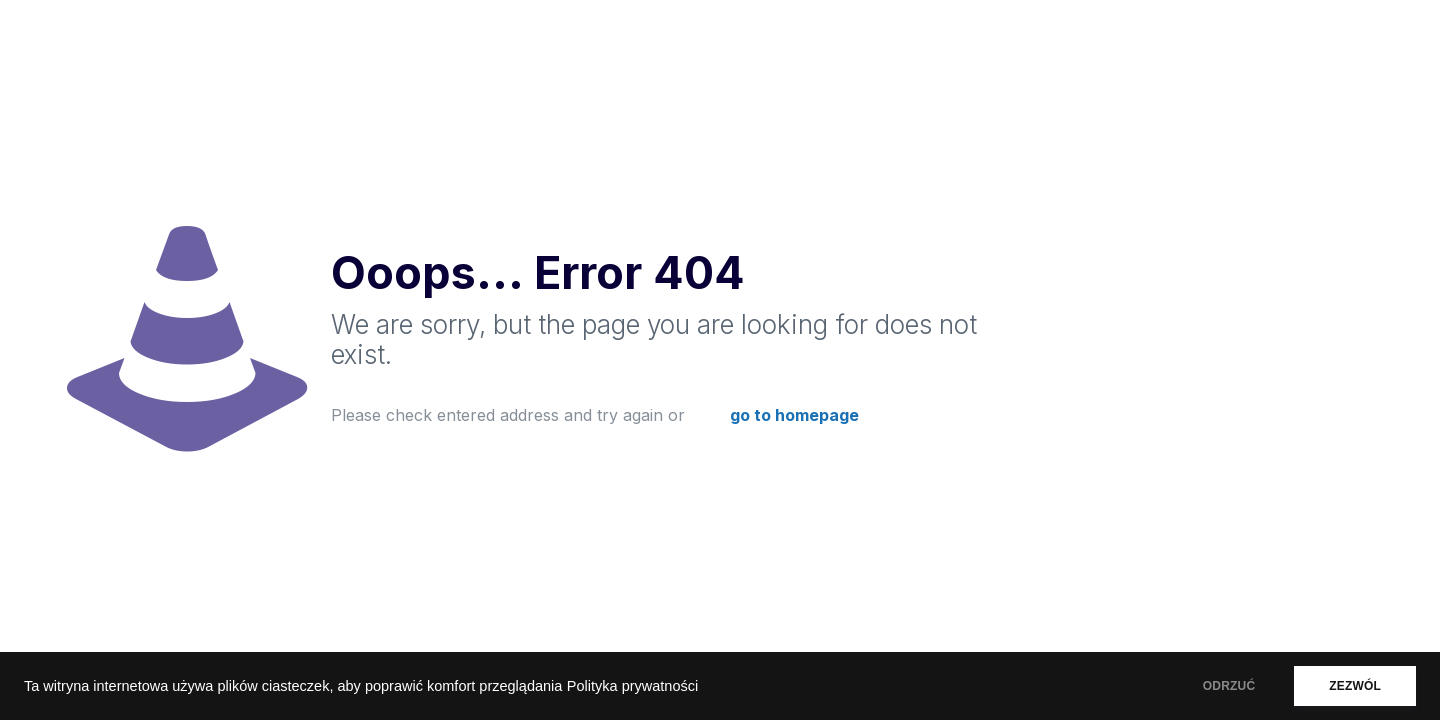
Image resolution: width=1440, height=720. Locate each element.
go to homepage (794, 415)
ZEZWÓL (1355, 686)
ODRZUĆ (1229, 686)
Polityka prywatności (632, 686)
